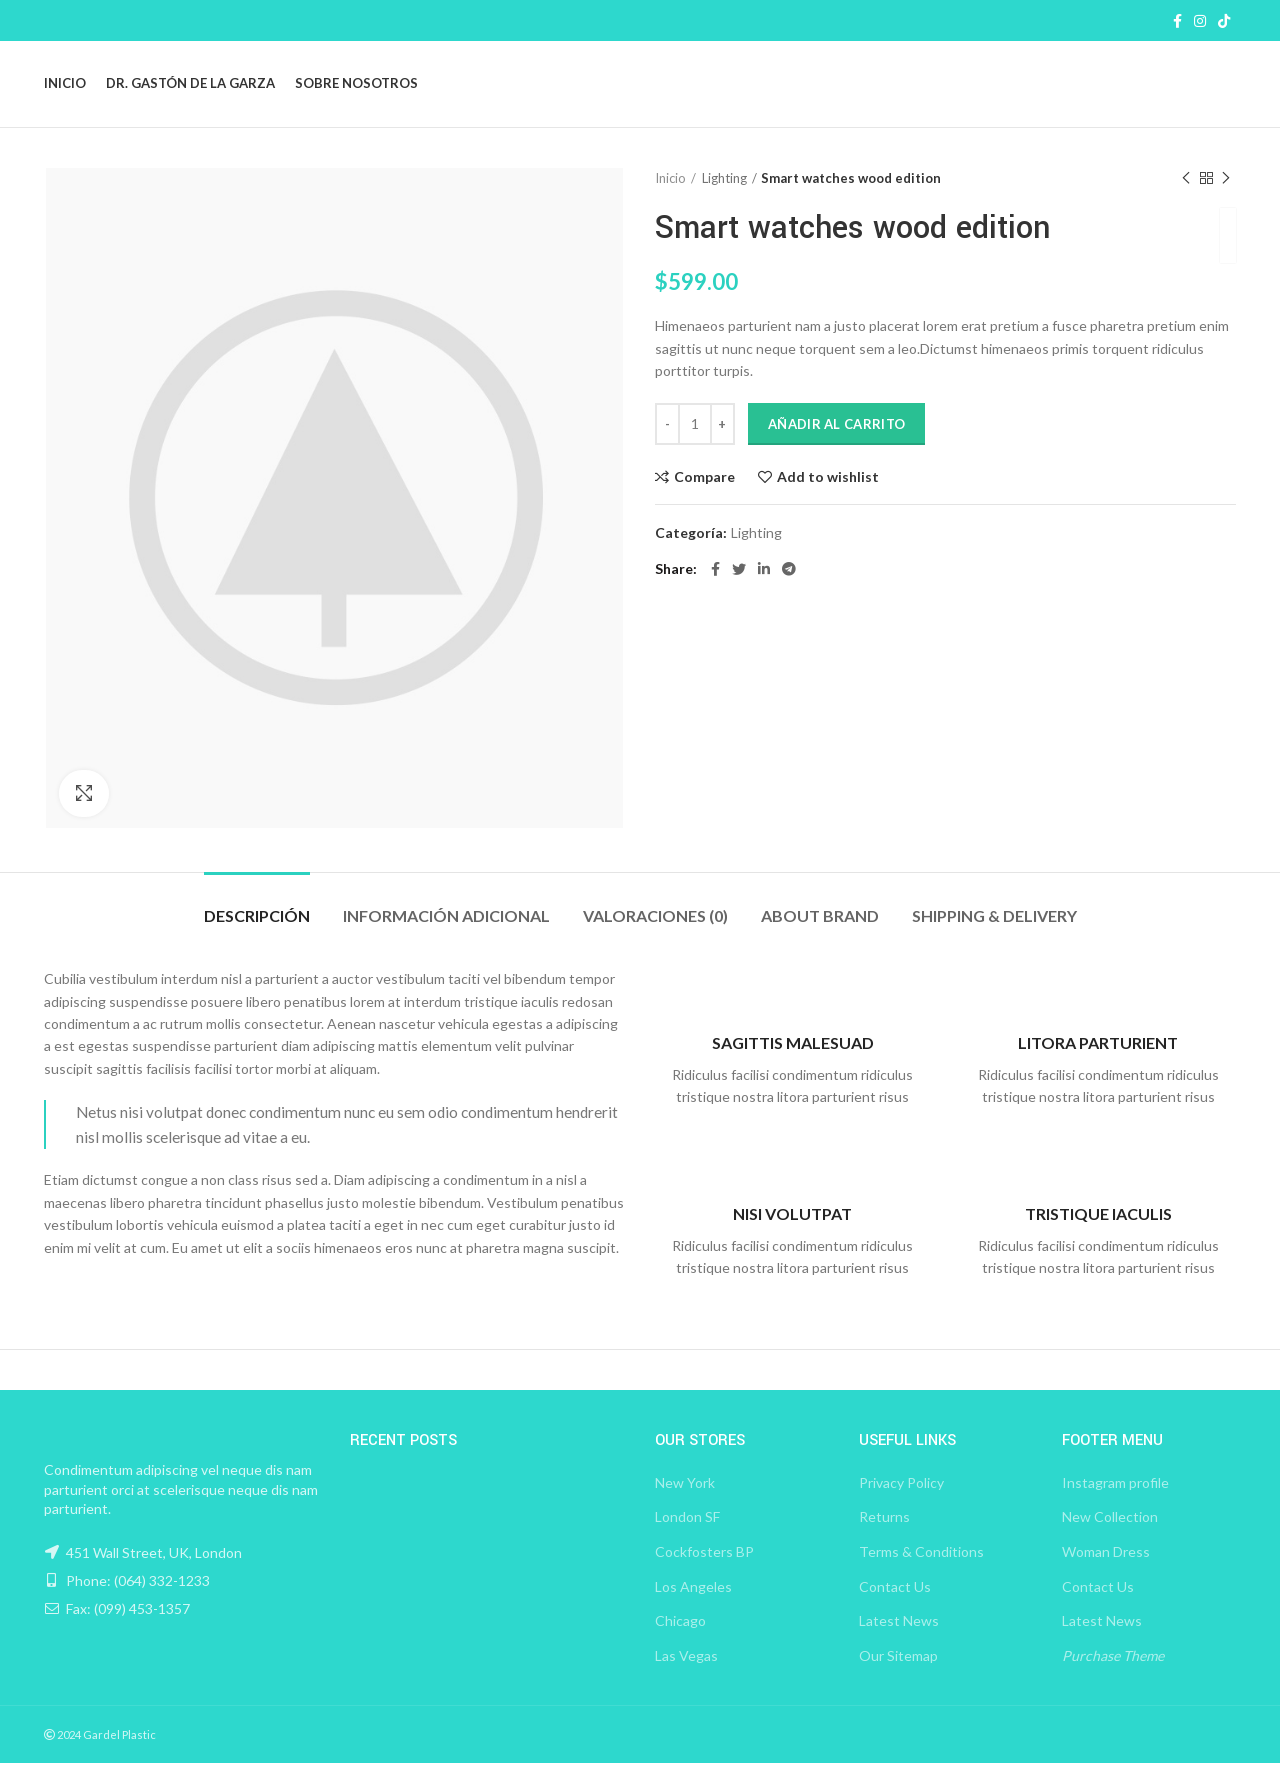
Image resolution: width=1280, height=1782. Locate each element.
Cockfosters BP (704, 1570)
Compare (704, 495)
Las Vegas (686, 1674)
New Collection (1110, 1535)
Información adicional (446, 933)
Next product (1226, 196)
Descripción (257, 933)
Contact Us (895, 1604)
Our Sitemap (898, 1674)
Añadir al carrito (836, 442)
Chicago (680, 1639)
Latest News (899, 1639)
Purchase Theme (1113, 1674)
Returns (884, 1535)
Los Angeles (693, 1604)
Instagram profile (1115, 1501)
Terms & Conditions (921, 1570)
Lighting (724, 197)
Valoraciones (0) (655, 933)
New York (685, 1501)
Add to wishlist (828, 495)
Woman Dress (1106, 1570)
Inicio (670, 197)
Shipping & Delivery (994, 933)
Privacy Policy (901, 1501)
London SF (687, 1535)
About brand (820, 933)
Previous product (1186, 196)
